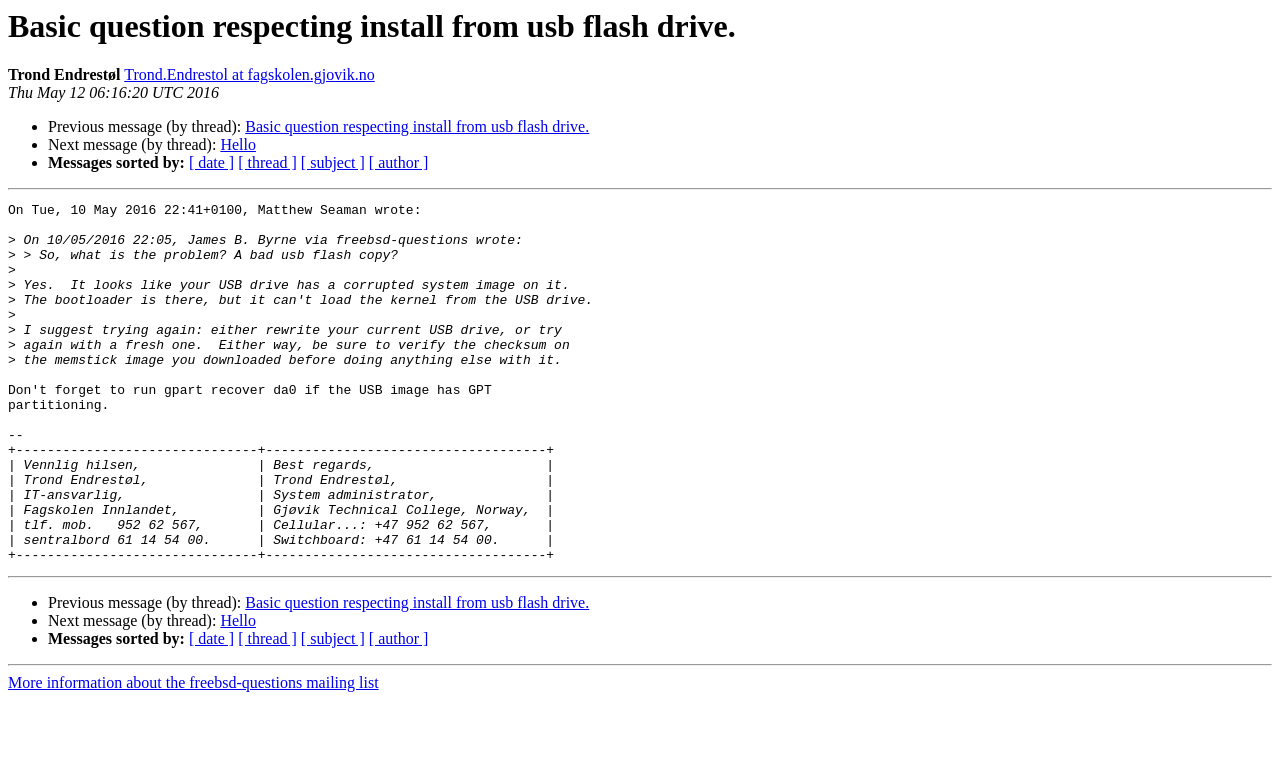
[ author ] (399, 162)
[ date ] (211, 162)
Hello (238, 144)
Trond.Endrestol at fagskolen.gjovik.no (249, 74)
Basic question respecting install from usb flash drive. (417, 126)
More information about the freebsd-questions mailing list (193, 754)
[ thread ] (267, 162)
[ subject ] (333, 162)
